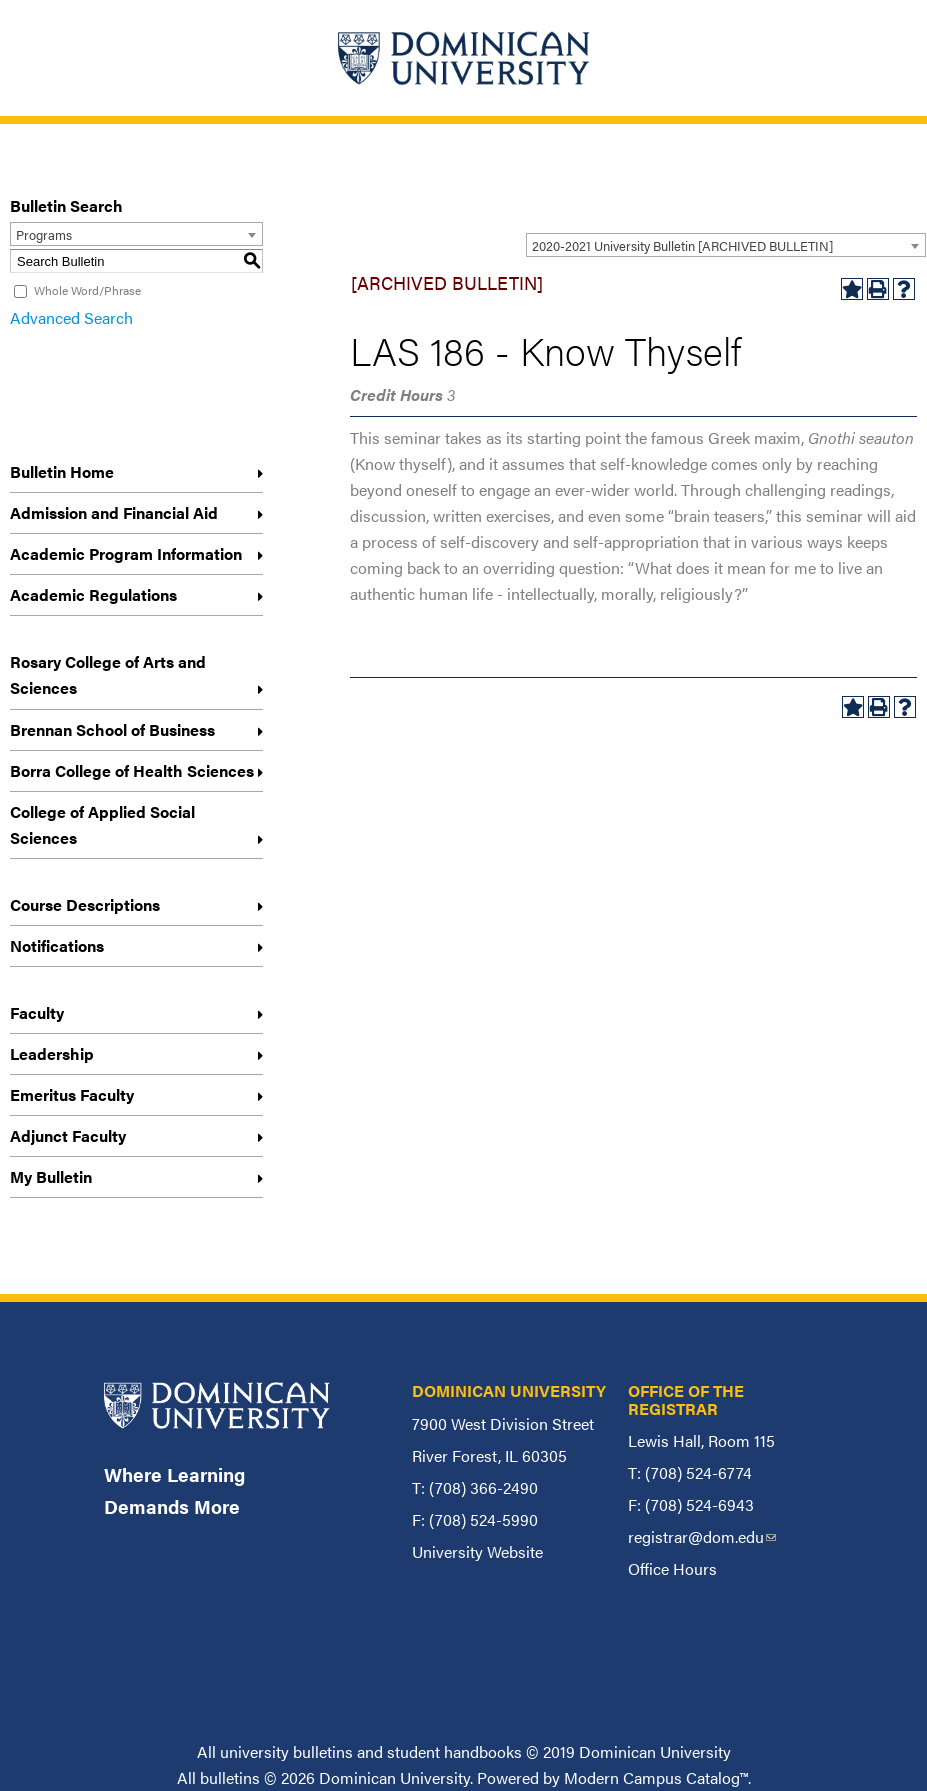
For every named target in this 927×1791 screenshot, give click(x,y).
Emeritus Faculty (72, 1094)
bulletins (230, 1777)
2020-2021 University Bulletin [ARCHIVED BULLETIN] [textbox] (682, 245)
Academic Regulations (93, 594)
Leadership (52, 1053)
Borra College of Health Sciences (132, 770)
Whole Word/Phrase (87, 290)
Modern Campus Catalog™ (656, 1777)
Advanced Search (71, 317)
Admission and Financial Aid (114, 512)
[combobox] (726, 245)
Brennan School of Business (112, 729)
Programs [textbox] (44, 234)
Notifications (57, 945)
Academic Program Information (126, 553)
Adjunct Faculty (68, 1135)
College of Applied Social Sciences (102, 824)
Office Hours (672, 1568)
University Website (477, 1551)
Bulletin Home (62, 471)
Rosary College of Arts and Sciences (108, 674)
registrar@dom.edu (702, 1536)
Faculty (37, 1012)
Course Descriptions (85, 904)
